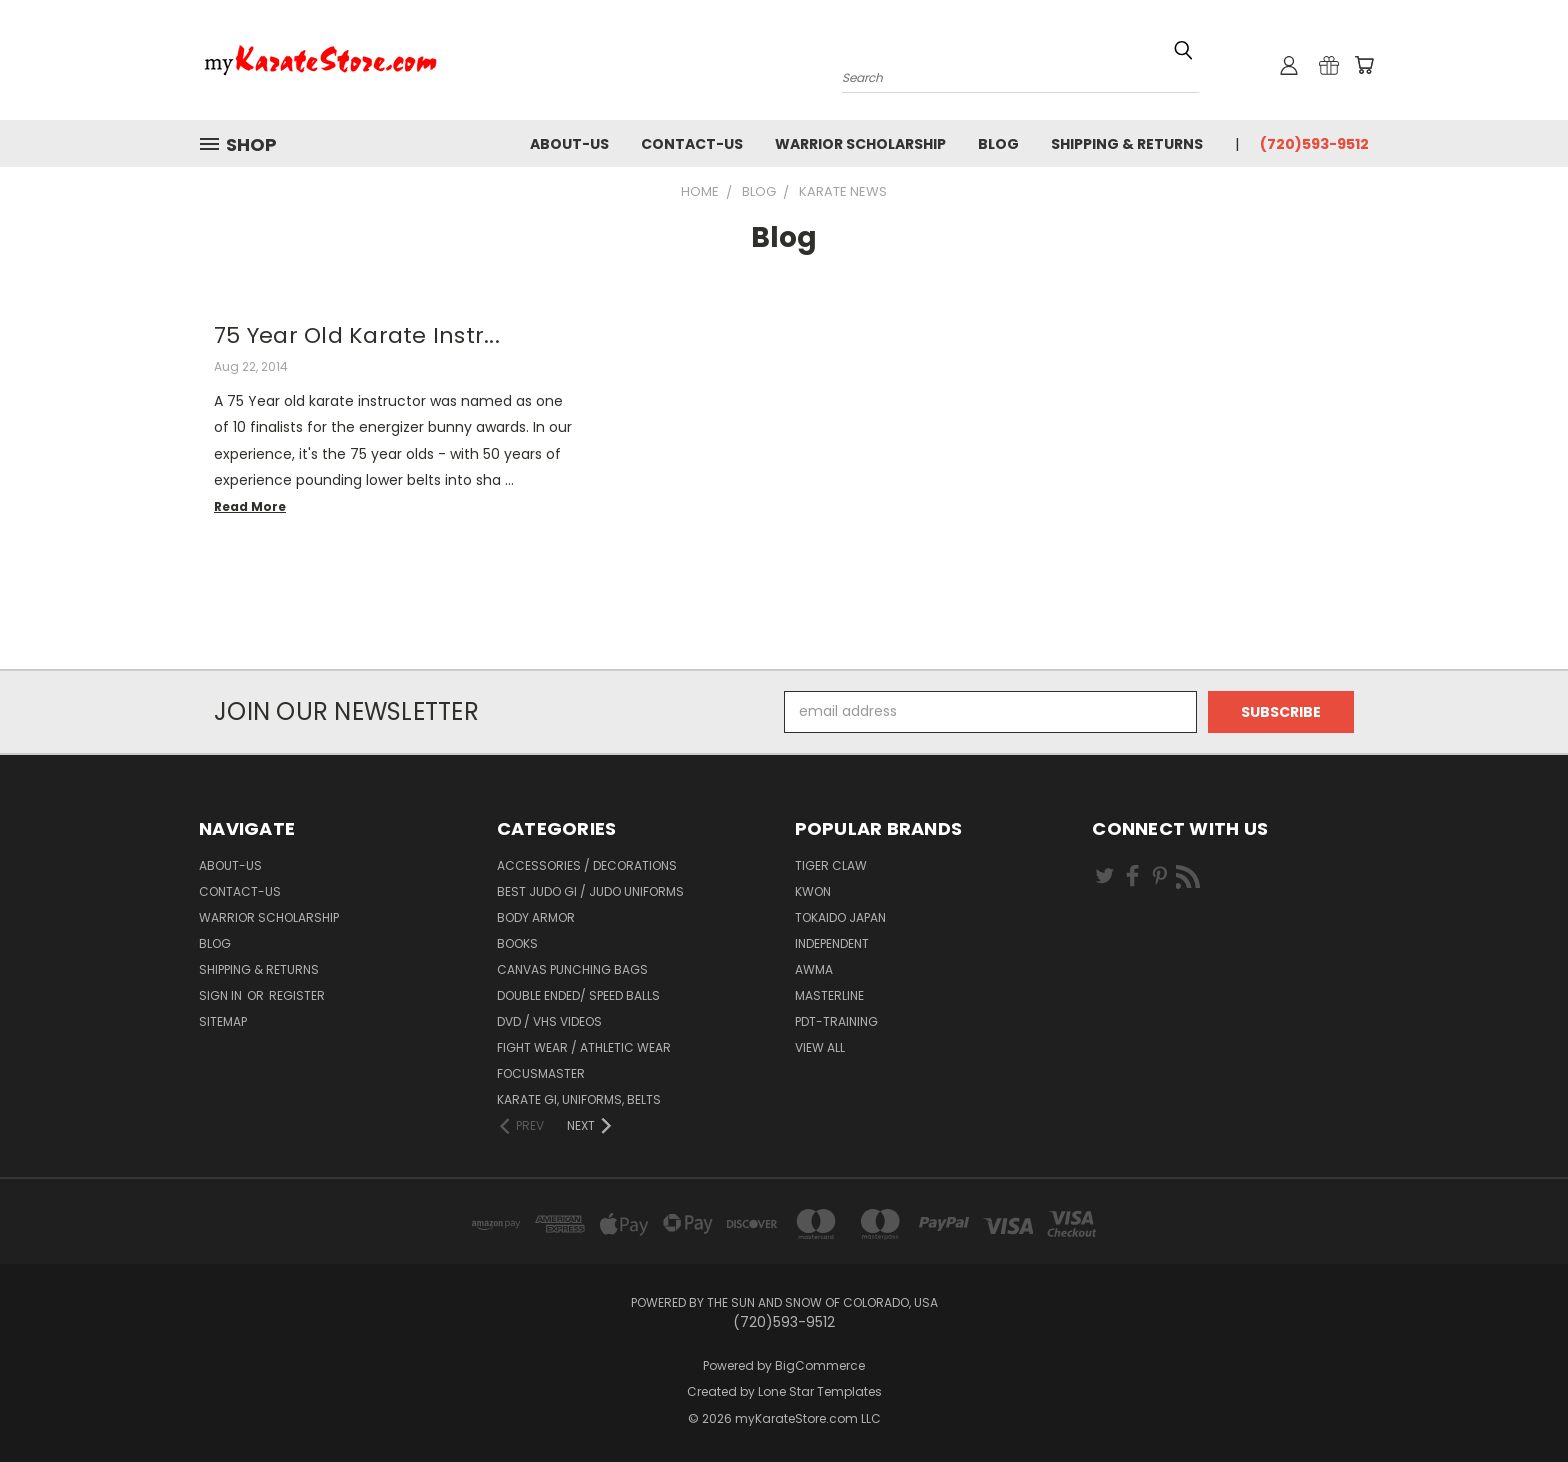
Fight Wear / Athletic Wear (584, 1047)
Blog (998, 144)
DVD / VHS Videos (549, 1021)
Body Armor (536, 917)
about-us (569, 144)
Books (517, 943)
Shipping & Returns (1127, 144)
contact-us (692, 144)
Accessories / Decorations (587, 865)
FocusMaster (541, 1073)
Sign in (222, 995)
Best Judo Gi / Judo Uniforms (590, 891)
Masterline (829, 995)
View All (820, 1047)
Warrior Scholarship (860, 144)
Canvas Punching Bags (572, 969)
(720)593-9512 (1314, 144)
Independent (832, 943)
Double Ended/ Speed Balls (578, 995)
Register (297, 995)
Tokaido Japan (840, 917)
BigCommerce (820, 1365)
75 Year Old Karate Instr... (357, 335)
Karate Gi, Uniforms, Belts (579, 1099)
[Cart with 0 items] (1364, 65)
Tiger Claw (831, 865)
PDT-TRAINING (836, 1021)
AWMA (814, 969)
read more (250, 506)
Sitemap (223, 1021)
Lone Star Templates (820, 1391)
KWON (813, 891)
